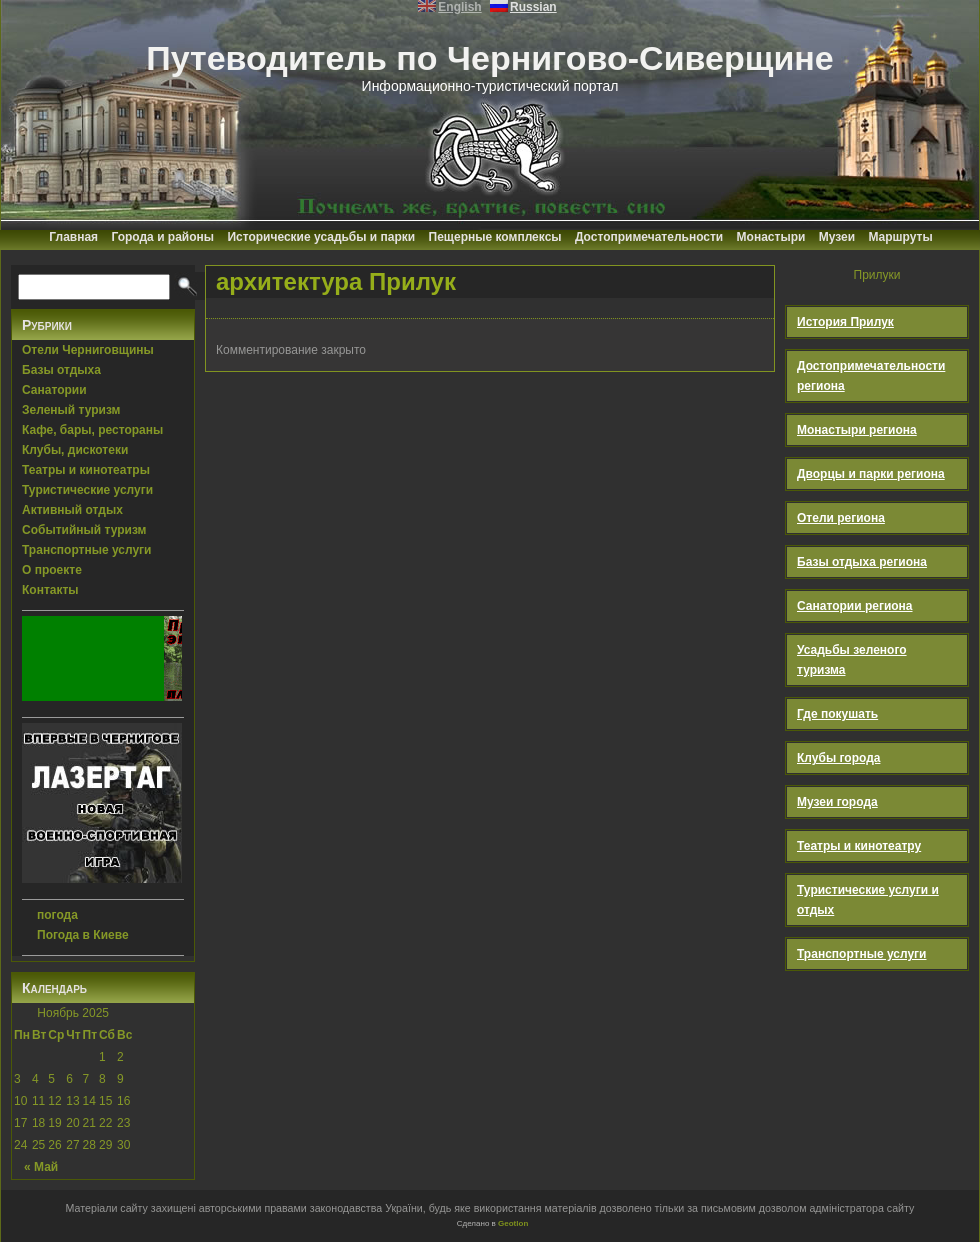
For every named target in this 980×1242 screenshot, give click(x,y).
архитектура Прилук (336, 281)
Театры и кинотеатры (86, 470)
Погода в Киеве (83, 935)
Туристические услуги (87, 490)
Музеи (837, 237)
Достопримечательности (649, 237)
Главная (73, 237)
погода (57, 915)
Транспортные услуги (87, 550)
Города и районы (162, 237)
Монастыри (771, 237)
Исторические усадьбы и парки (321, 237)
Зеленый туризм (71, 410)
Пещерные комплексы (495, 237)
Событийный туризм (84, 530)
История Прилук (845, 322)
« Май (41, 1167)
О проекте (52, 570)
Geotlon (513, 1223)
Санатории (54, 390)
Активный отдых (72, 510)
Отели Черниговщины (88, 350)
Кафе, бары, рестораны (92, 430)
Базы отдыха (61, 370)
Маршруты (900, 237)
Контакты (50, 590)
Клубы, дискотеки (75, 450)
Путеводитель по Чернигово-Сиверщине (490, 58)
